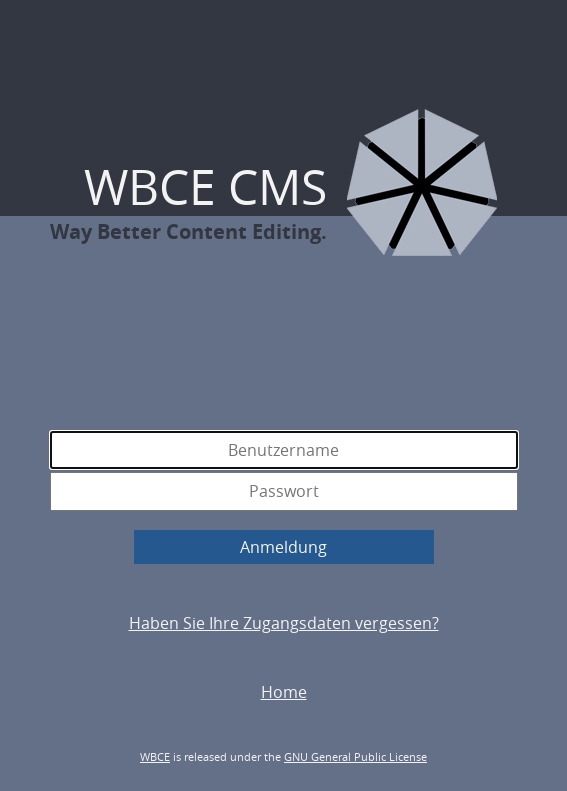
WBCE (155, 756)
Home (284, 692)
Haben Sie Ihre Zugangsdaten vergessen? (284, 623)
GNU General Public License (355, 756)
